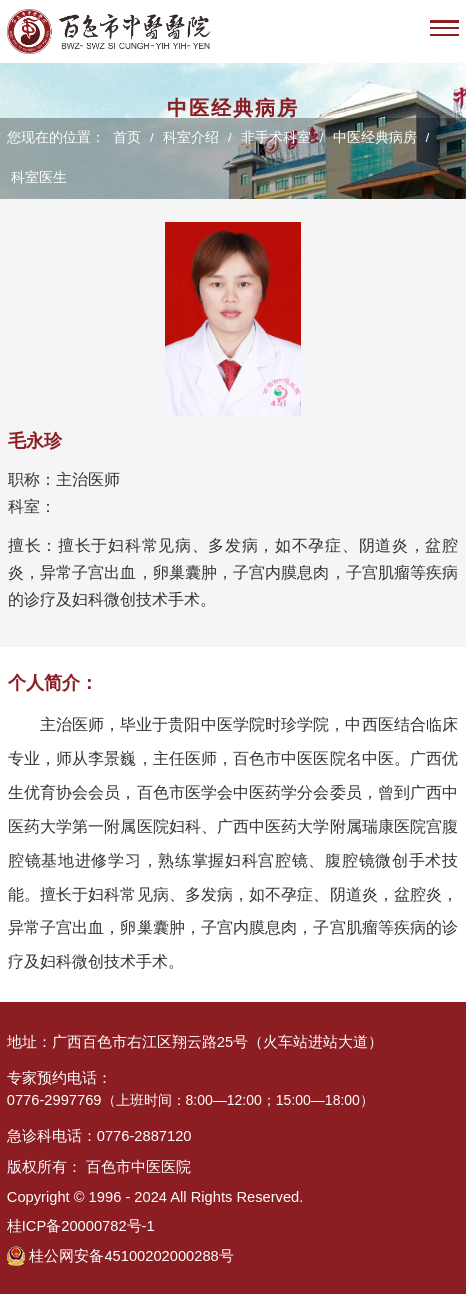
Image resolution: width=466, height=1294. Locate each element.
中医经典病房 (375, 137)
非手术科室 (276, 137)
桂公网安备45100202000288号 (131, 1256)
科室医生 (39, 177)
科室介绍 (191, 137)
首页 (127, 137)
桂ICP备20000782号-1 (81, 1226)
